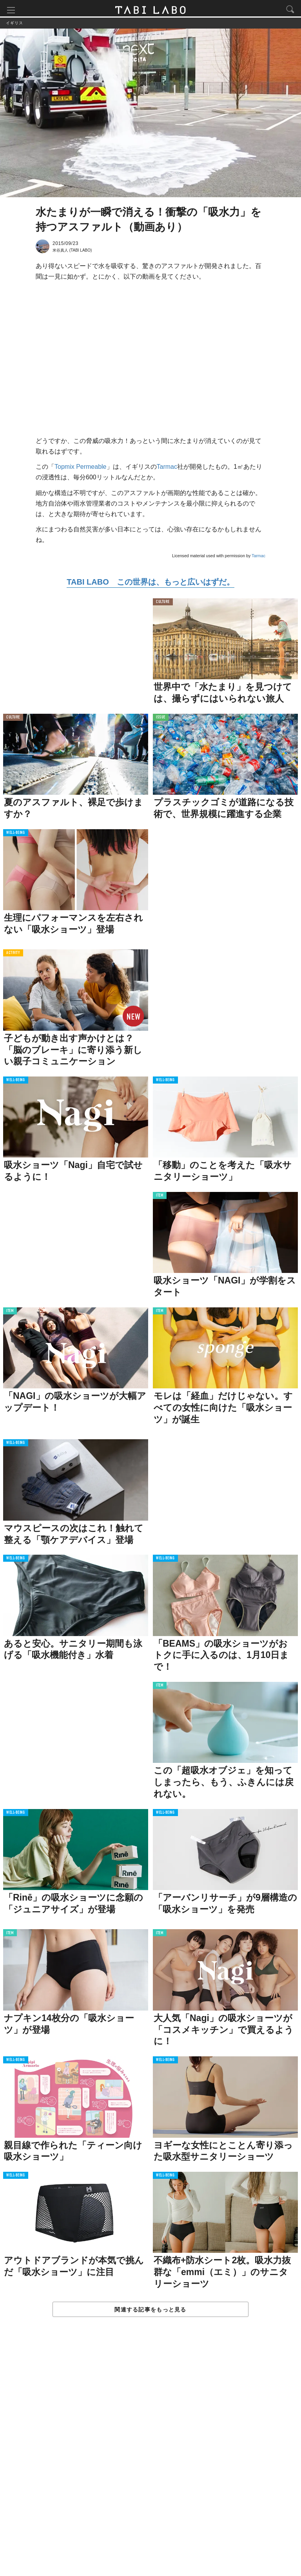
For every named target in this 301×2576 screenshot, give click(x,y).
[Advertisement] (150, 2455)
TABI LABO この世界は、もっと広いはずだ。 (150, 584)
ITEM (159, 1197)
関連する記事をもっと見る (150, 2311)
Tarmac (167, 468)
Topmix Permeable (80, 468)
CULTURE (163, 604)
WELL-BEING (15, 835)
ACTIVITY (13, 955)
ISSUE (160, 719)
